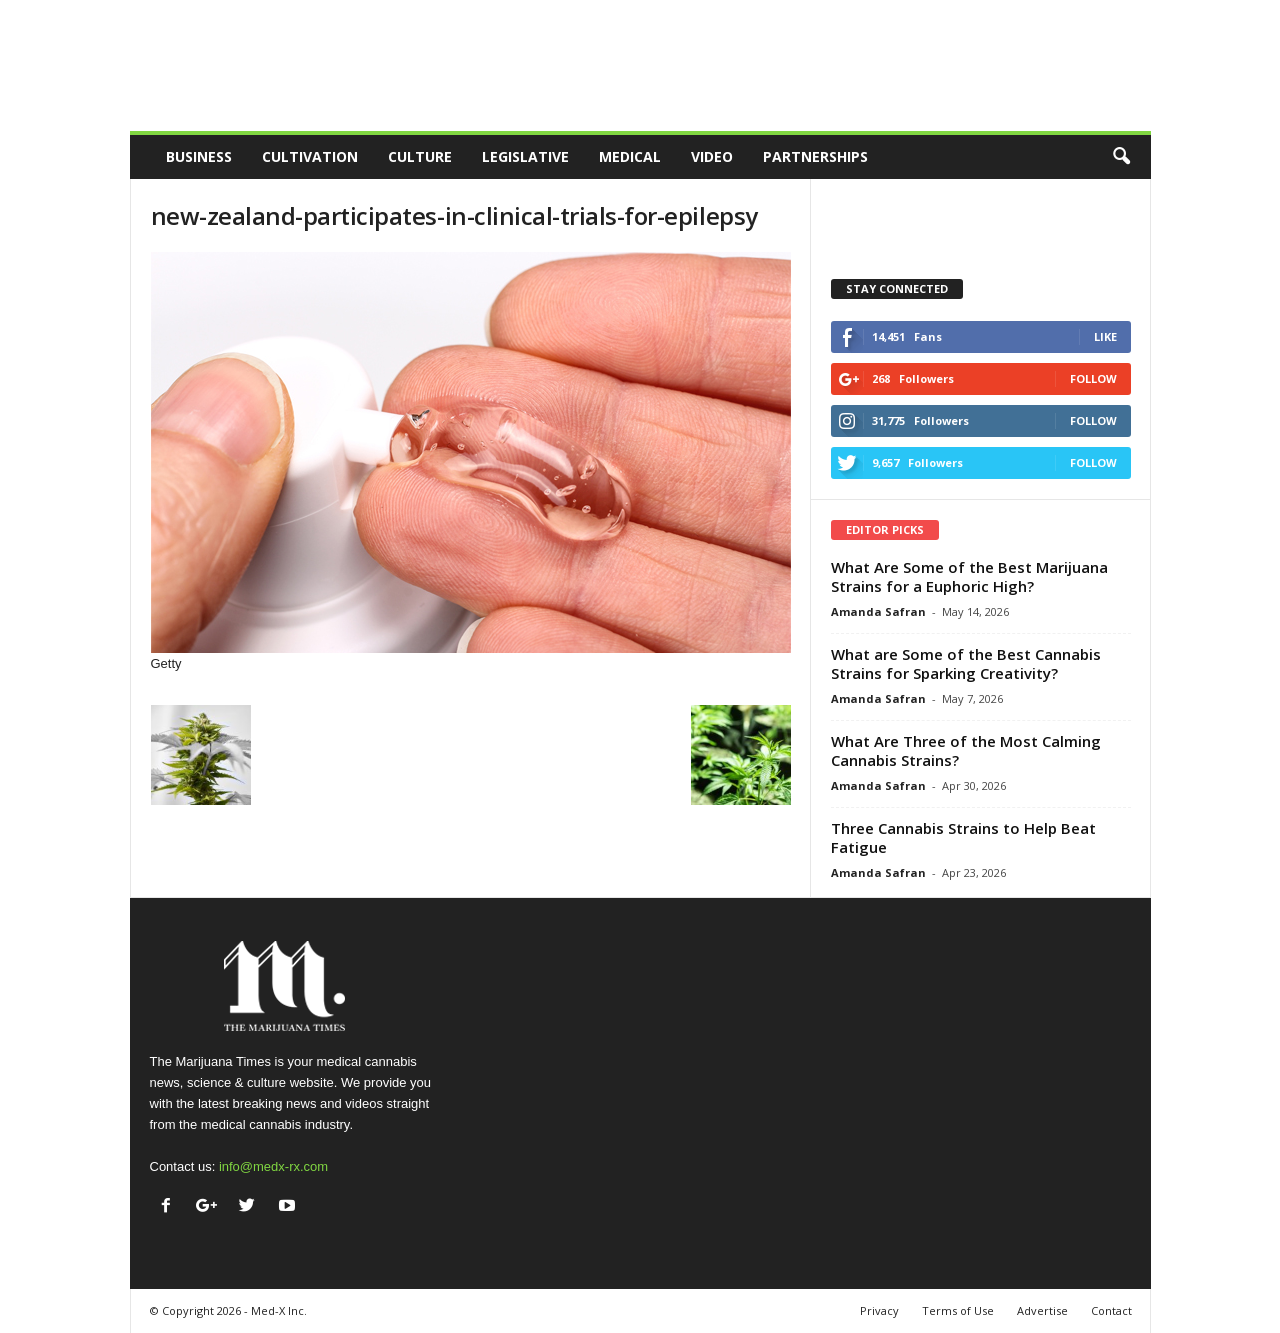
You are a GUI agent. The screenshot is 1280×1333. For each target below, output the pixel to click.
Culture (420, 156)
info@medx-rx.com (273, 1166)
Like (1105, 336)
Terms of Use (958, 1310)
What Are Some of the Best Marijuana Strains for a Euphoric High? (969, 576)
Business (199, 156)
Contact (1111, 1310)
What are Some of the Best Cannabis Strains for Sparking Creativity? (966, 663)
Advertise (1042, 1310)
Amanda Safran (878, 611)
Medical (630, 156)
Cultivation (310, 156)
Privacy (879, 1310)
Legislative (525, 156)
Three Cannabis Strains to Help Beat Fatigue (963, 837)
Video (712, 156)
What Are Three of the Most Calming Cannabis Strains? (966, 750)
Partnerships (815, 156)
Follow (1093, 378)
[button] (1121, 157)
